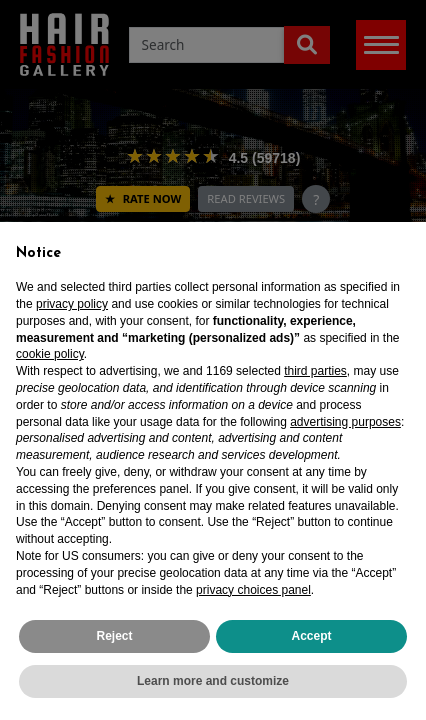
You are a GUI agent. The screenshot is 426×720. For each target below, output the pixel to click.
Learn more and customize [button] (213, 681)
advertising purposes (345, 422)
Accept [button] (311, 636)
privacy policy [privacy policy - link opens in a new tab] (72, 304)
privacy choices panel (253, 590)
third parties (315, 371)
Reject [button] (114, 636)
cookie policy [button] (50, 354)
